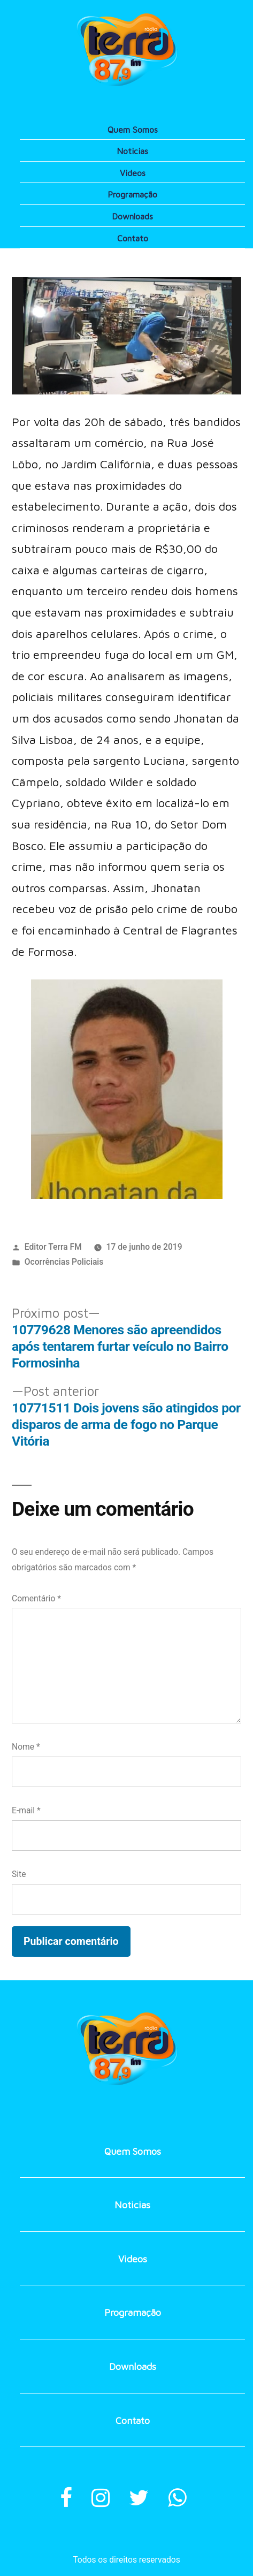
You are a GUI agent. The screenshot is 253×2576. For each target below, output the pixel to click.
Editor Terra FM (53, 1247)
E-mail (26, 1810)
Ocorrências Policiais (64, 1262)
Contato (132, 238)
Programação (132, 194)
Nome (26, 1747)
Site (19, 1874)
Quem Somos (133, 129)
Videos (132, 173)
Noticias (132, 151)
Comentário (36, 1598)
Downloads (132, 216)
